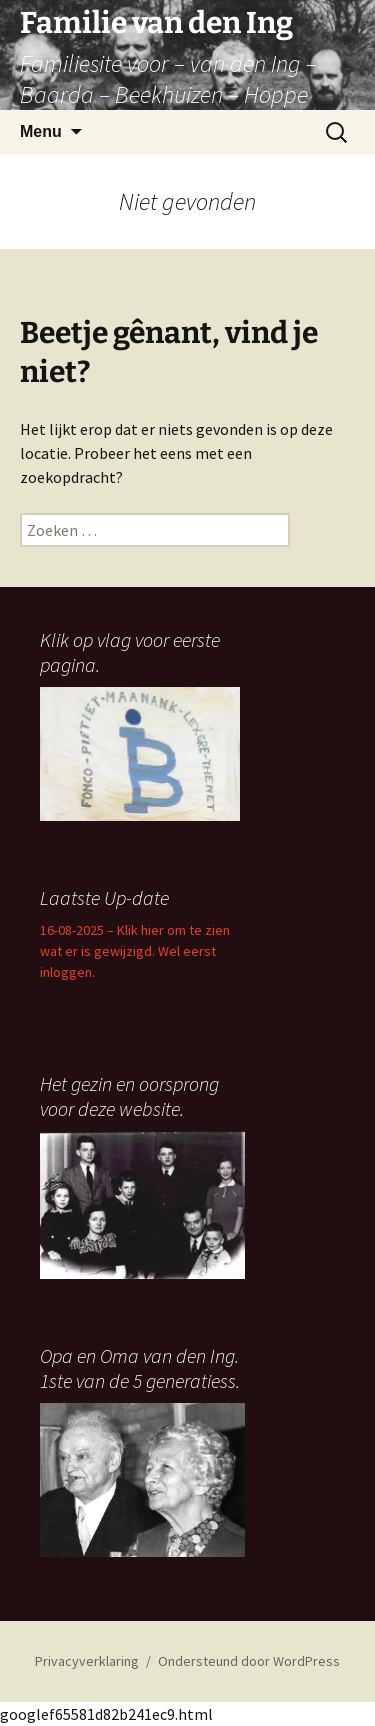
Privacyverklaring (87, 1661)
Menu (41, 131)
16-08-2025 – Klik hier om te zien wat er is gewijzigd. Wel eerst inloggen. (135, 951)
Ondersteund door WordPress (249, 1661)
